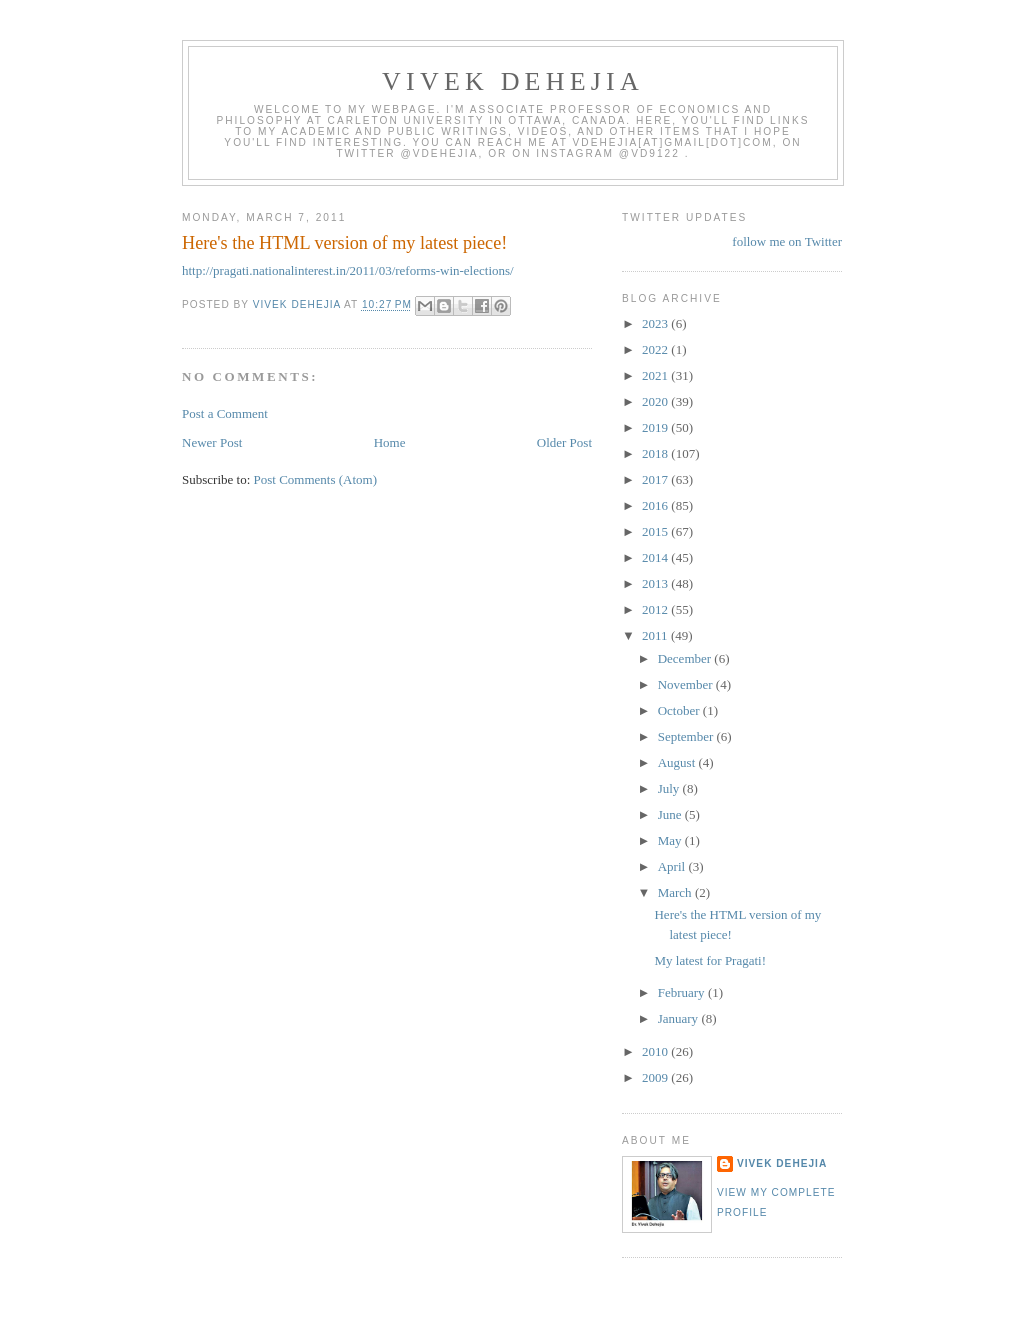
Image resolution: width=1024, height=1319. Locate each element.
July (670, 788)
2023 (656, 323)
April (673, 866)
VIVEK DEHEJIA (513, 81)
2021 (656, 375)
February (683, 992)
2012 (656, 609)
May (671, 840)
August (678, 762)
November (687, 684)
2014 (656, 557)
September (687, 736)
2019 (656, 427)
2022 (656, 349)
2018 (656, 453)
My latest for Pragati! (710, 960)
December (686, 658)
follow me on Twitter (787, 241)
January (680, 1018)
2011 (656, 635)
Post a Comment (225, 413)
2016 (656, 505)
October (680, 710)
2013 (656, 583)
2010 (656, 1051)
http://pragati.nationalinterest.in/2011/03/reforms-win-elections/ (348, 270)
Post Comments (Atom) (316, 479)
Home (390, 442)
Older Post (564, 442)
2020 (656, 401)
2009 (656, 1077)
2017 (656, 479)
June (671, 814)
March (676, 892)
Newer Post (212, 442)
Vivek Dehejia (782, 1163)
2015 (656, 531)
